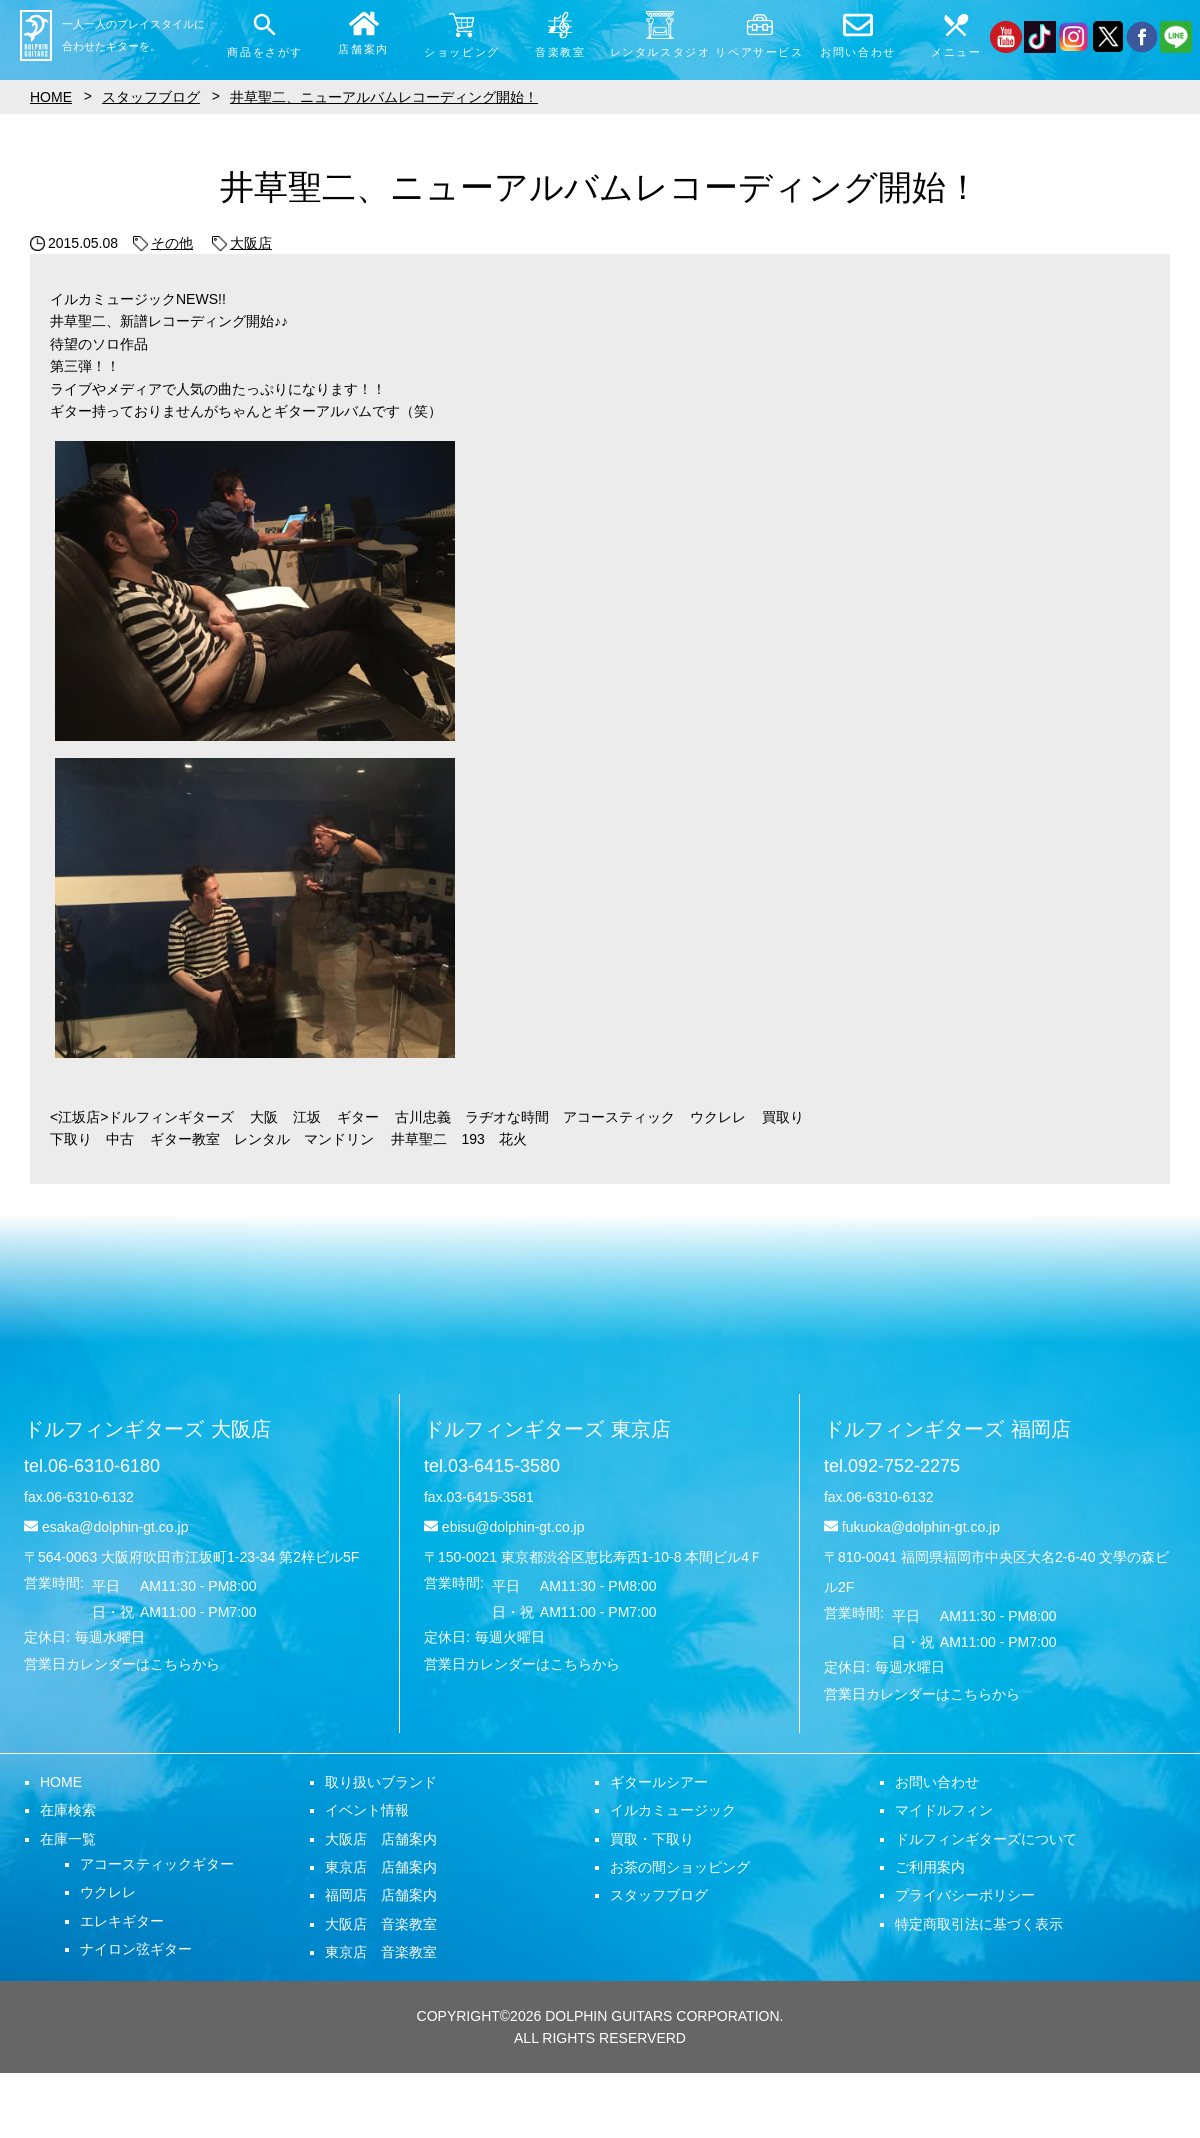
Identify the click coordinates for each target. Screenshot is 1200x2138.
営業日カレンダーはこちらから (122, 1664)
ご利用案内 (930, 1867)
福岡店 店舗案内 (381, 1895)
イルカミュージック (673, 1810)
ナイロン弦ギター (136, 1949)
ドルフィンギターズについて (986, 1839)
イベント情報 (367, 1810)
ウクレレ (108, 1892)
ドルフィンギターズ (147, 1429)
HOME (61, 1782)
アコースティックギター (157, 1864)
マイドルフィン (944, 1810)
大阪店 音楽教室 (381, 1924)
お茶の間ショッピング (680, 1867)
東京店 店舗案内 (381, 1867)
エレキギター (122, 1921)
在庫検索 (68, 1810)
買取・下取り (652, 1839)
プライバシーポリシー (965, 1895)
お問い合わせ (937, 1782)
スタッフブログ (659, 1895)
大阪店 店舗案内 (381, 1839)
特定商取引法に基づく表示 (979, 1924)
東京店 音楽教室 (381, 1952)
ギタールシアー (659, 1782)
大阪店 (242, 243)
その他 (163, 243)
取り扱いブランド (381, 1782)
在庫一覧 (68, 1839)
